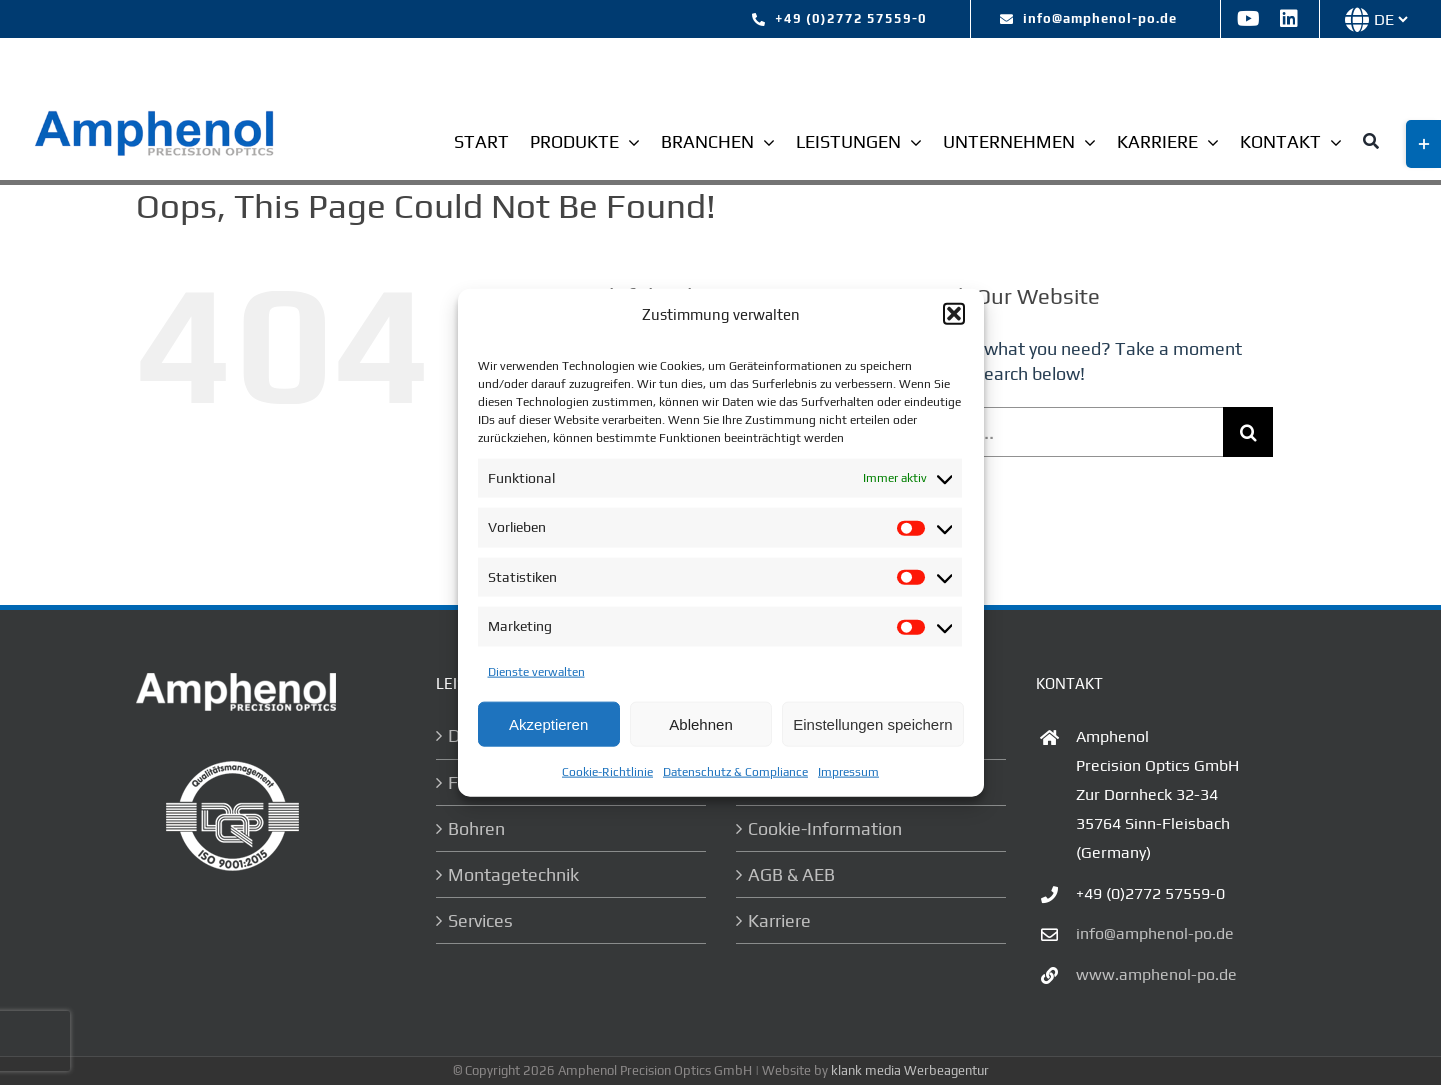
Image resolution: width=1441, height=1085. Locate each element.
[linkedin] (1289, 19)
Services (480, 920)
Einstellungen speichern (872, 723)
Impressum (848, 772)
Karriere (779, 920)
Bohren (476, 828)
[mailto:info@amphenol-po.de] (1088, 19)
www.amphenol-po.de (1156, 974)
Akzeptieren (548, 723)
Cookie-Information (825, 828)
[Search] (1248, 432)
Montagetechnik (513, 874)
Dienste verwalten (536, 672)
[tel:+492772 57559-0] (839, 19)
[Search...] (1063, 432)
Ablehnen (700, 723)
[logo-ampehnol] (157, 116)
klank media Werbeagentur (910, 1070)
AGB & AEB (791, 874)
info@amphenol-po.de (1155, 933)
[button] (954, 314)
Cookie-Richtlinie (607, 772)
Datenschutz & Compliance (735, 772)
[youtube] (1248, 19)
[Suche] (1371, 144)
